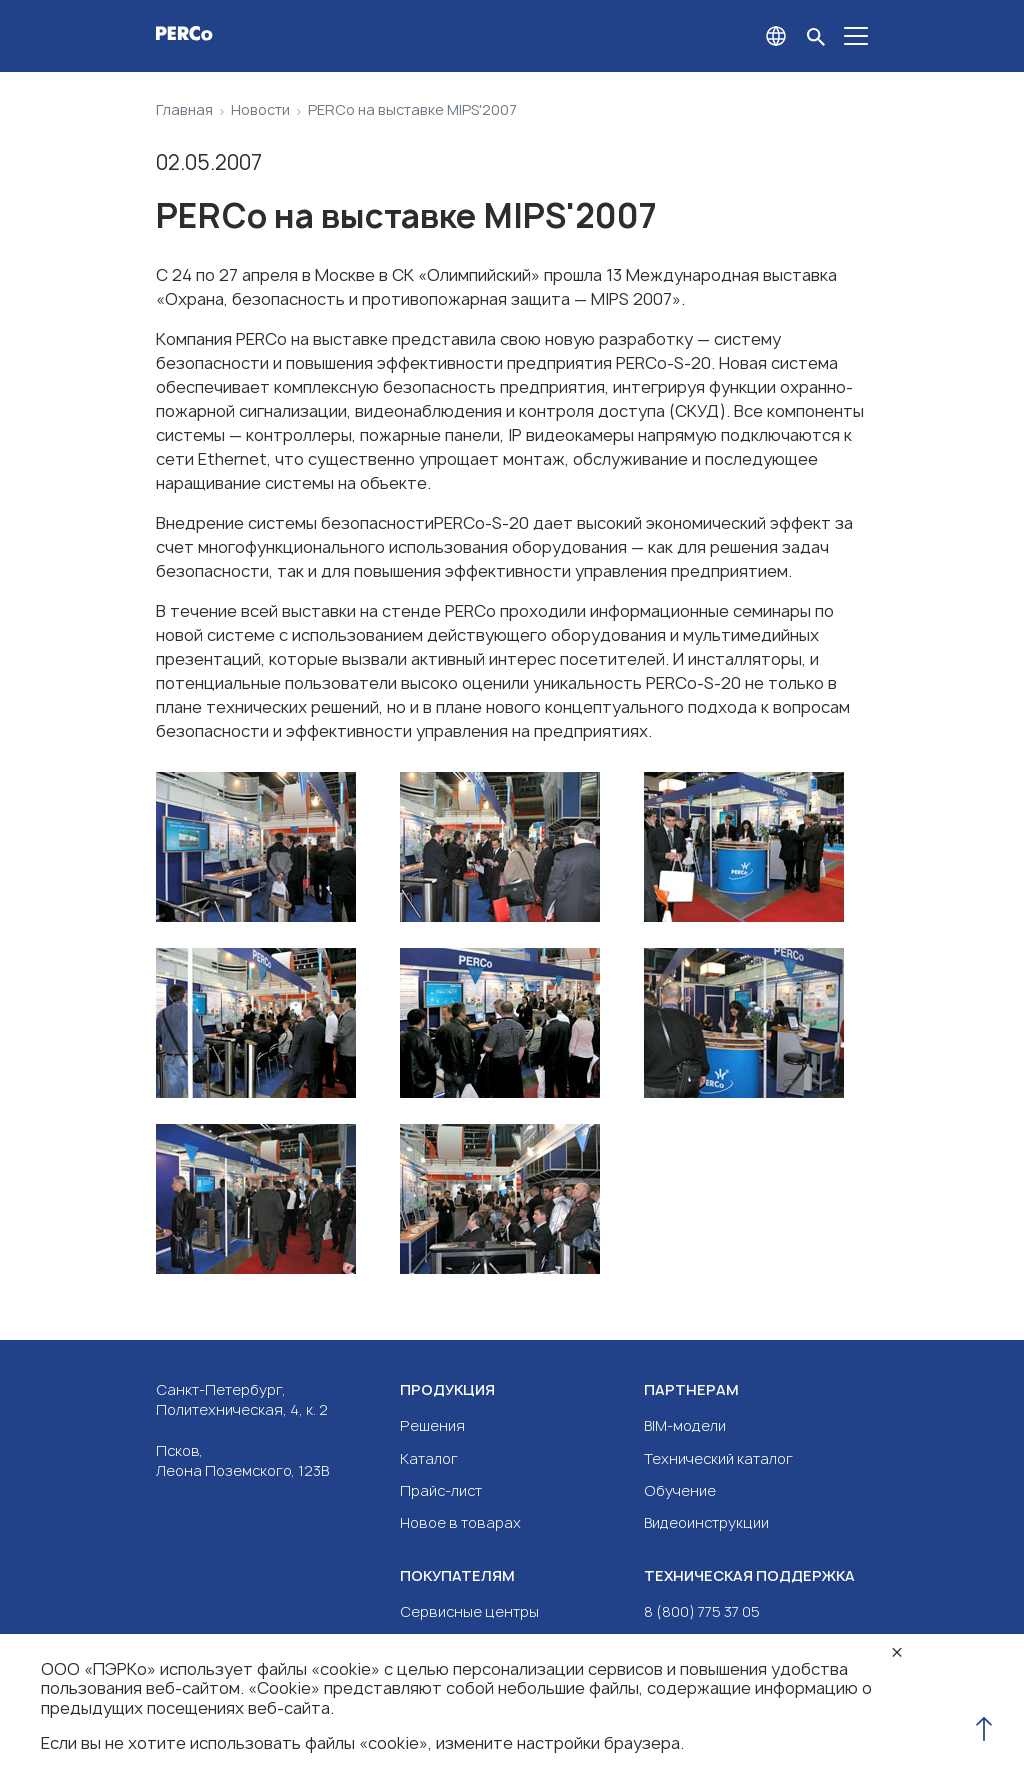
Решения (432, 1425)
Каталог (429, 1458)
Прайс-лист (441, 1490)
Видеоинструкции (706, 1522)
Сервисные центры (469, 1611)
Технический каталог (718, 1458)
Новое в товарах (460, 1522)
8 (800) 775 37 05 (702, 1611)
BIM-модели (685, 1425)
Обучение (680, 1490)
